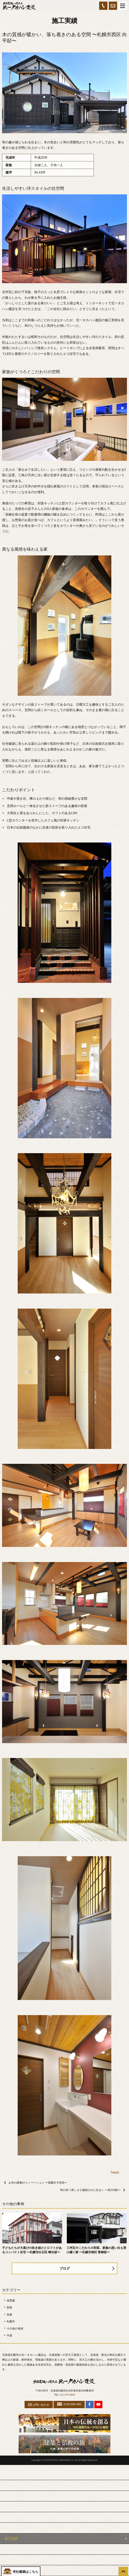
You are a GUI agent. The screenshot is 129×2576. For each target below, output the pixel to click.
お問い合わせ (38, 2404)
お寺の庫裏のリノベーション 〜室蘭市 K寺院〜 (35, 2182)
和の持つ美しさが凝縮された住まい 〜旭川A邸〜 (92, 2190)
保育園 (11, 2300)
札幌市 (11, 2321)
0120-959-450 (69, 2404)
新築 (9, 2307)
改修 (9, 2314)
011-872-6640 (67, 2394)
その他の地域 (15, 2328)
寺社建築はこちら (25, 2571)
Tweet (114, 2172)
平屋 (9, 2335)
